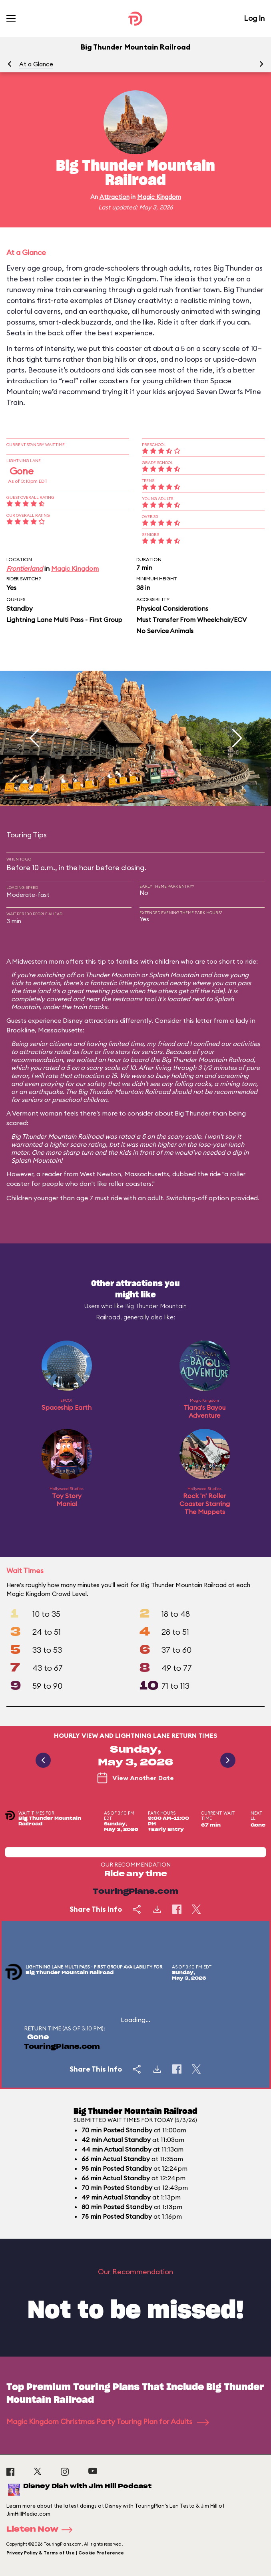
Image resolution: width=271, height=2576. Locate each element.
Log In (254, 18)
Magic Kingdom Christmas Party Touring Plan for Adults (107, 2421)
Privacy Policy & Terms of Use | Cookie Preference (65, 2553)
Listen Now (42, 2529)
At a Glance (36, 64)
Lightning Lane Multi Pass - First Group (64, 620)
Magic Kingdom (159, 197)
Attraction (115, 197)
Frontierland (24, 568)
